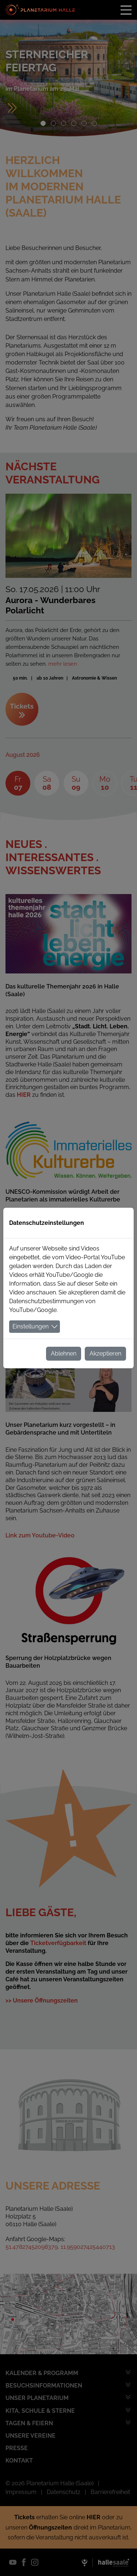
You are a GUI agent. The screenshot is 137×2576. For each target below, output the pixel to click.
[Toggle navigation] (126, 10)
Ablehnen (63, 1353)
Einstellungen (30, 1326)
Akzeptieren (105, 1353)
